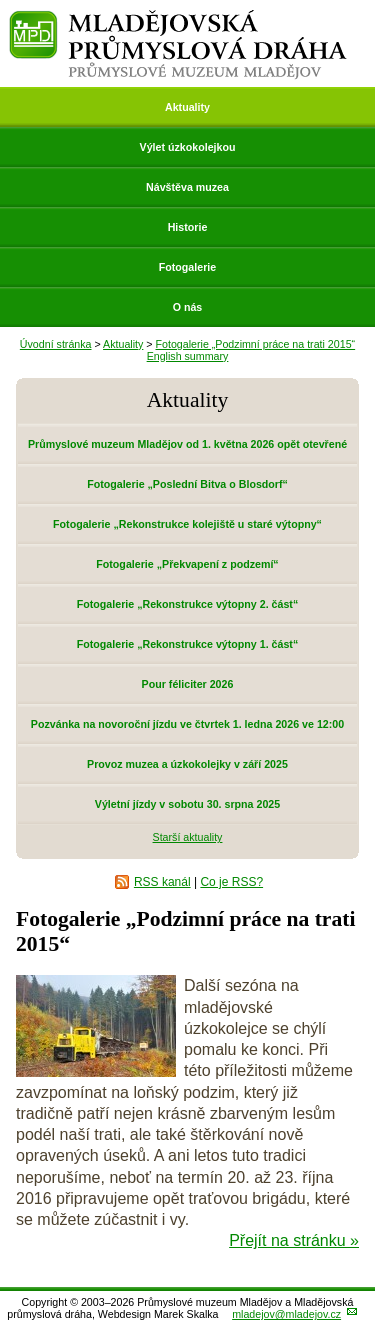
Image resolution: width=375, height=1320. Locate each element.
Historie (188, 227)
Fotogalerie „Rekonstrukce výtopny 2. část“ (187, 604)
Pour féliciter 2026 (188, 684)
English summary (188, 356)
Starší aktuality (188, 837)
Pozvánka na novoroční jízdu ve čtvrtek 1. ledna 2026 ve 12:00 (187, 724)
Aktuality (187, 107)
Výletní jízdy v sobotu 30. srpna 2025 (187, 804)
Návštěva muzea (187, 187)
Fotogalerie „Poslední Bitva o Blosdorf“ (187, 484)
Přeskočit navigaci (1, 1)
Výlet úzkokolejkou (188, 147)
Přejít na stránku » (294, 1240)
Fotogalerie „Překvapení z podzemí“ (187, 564)
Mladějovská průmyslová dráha (178, 18)
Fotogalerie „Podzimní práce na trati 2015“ (256, 344)
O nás (188, 307)
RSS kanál (162, 882)
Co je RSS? (231, 882)
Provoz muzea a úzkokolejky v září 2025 (187, 764)
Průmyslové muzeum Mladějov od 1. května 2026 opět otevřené (187, 444)
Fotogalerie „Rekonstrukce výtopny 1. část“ (187, 644)
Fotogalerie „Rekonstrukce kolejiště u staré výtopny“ (187, 524)
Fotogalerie (187, 267)
